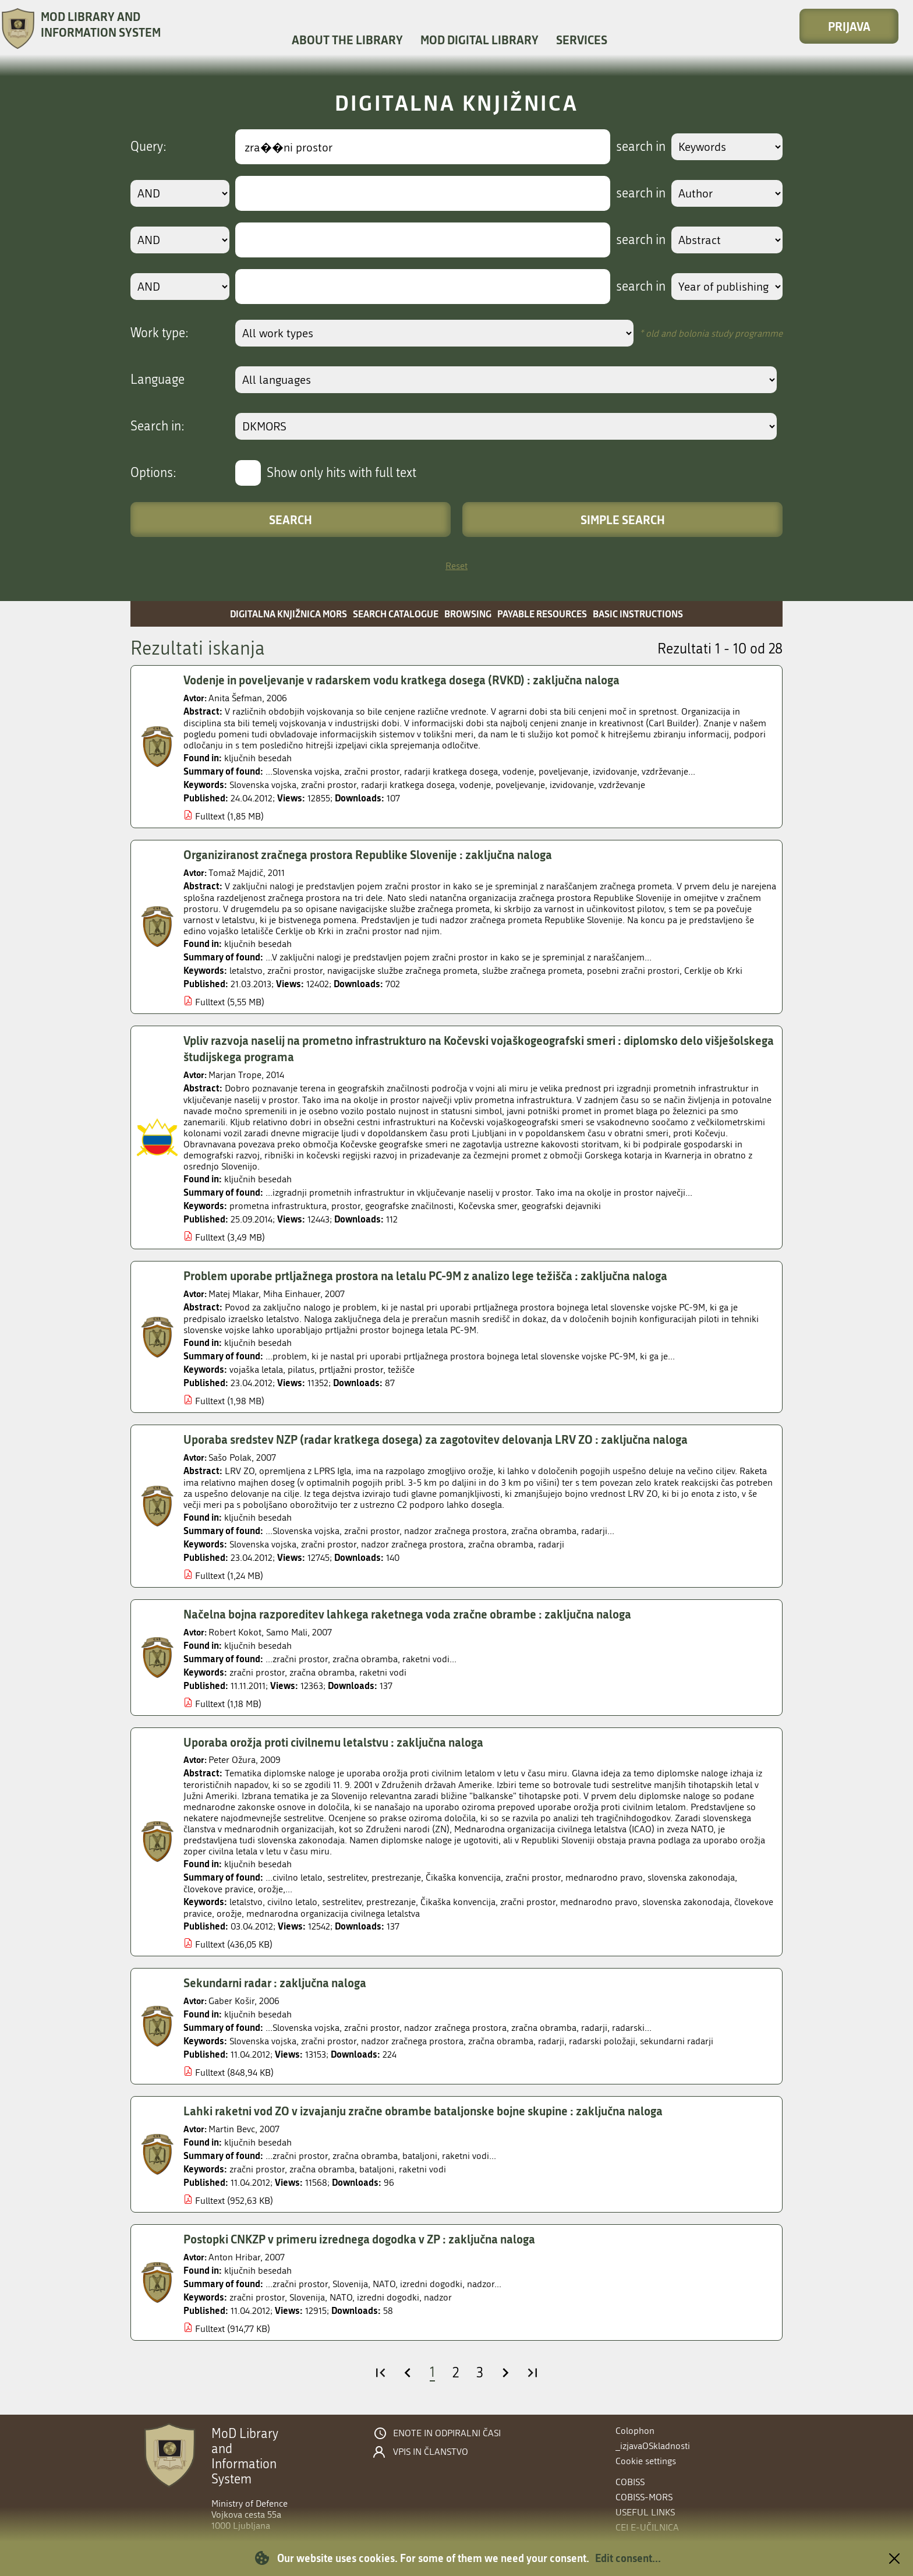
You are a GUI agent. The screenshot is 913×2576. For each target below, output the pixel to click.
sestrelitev (342, 1905)
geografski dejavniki (561, 1207)
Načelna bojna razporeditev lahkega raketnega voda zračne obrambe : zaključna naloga (407, 1617)
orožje (229, 1917)
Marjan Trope (237, 1076)
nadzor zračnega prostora (412, 1547)
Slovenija (307, 2303)
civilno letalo (292, 1905)
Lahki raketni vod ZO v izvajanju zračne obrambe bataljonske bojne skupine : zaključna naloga (423, 2115)
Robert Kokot (237, 1635)
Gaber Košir (234, 2005)
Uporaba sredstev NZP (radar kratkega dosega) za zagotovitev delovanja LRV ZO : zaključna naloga (435, 1441)
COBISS (630, 2481)
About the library (347, 39)
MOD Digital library (479, 39)
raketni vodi (382, 1675)
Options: (153, 472)
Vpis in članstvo (430, 2452)
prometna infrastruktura (278, 1207)
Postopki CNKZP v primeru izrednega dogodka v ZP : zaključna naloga (359, 2244)
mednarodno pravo (599, 1905)
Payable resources (542, 613)
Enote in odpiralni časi (447, 2433)
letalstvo (246, 971)
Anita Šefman (237, 698)
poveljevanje (520, 785)
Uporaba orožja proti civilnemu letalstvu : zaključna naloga (333, 1745)
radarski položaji (602, 2045)
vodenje (475, 785)
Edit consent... (628, 2558)
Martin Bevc (234, 2134)
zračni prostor (328, 785)
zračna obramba (500, 1547)
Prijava (849, 26)
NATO (341, 2303)
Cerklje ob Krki (713, 971)
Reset (456, 565)
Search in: (157, 426)
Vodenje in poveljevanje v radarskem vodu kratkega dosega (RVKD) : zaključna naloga (401, 680)
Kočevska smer (487, 1207)
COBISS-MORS (644, 2497)
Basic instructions (638, 613)
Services (581, 39)
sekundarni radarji (676, 2045)
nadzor (438, 2303)
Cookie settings (645, 2461)
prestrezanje (391, 1905)
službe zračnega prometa (532, 971)
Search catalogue (395, 613)
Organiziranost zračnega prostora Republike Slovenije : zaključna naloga (367, 855)
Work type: (159, 333)
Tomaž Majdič (238, 873)
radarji (551, 1547)
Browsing (467, 613)
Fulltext (210, 816)
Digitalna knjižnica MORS (288, 613)
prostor (345, 1207)
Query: (148, 146)
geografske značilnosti (409, 1207)
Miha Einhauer (294, 1296)
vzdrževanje (622, 785)
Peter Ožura (234, 1763)
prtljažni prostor (351, 1371)
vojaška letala (256, 1371)
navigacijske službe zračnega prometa (402, 971)
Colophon (634, 2430)
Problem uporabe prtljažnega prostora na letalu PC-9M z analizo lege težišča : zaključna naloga (425, 1277)
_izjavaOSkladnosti (652, 2445)
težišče (401, 1371)
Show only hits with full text (341, 472)
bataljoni (376, 2174)
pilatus (301, 1371)
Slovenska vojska (262, 785)
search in (641, 146)
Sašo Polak (232, 1460)
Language (157, 379)
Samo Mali (289, 1635)
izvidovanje (572, 785)
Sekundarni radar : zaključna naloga (274, 1986)
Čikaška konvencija (458, 1905)
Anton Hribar (237, 2262)
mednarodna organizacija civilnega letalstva (333, 1917)
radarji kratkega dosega (408, 785)
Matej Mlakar (236, 1296)
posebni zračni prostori (633, 971)
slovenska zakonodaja (686, 1905)
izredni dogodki (388, 2303)
